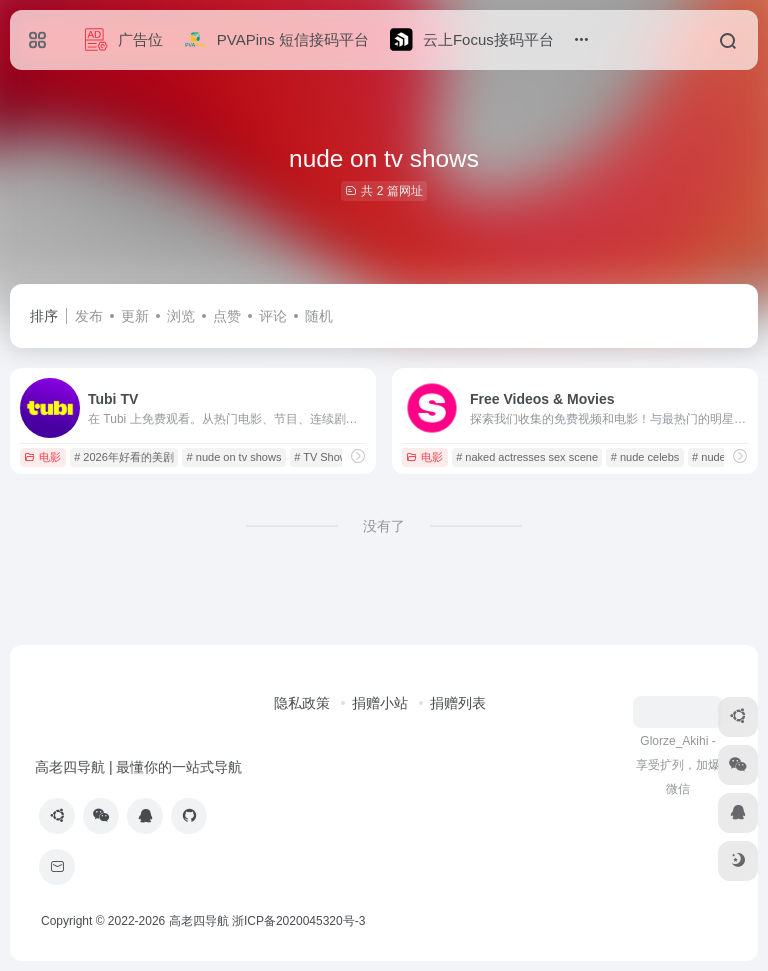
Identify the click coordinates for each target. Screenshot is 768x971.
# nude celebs (645, 457)
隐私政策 (302, 703)
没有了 (384, 526)
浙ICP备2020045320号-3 (300, 921)
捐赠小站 (380, 703)
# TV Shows (323, 457)
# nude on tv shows (234, 457)
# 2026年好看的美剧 (124, 457)
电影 (42, 457)
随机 (319, 316)
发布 (89, 316)
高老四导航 (199, 921)
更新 (135, 316)
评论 (273, 316)
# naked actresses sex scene (527, 457)
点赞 (227, 316)
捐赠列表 (458, 703)
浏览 (181, 316)
